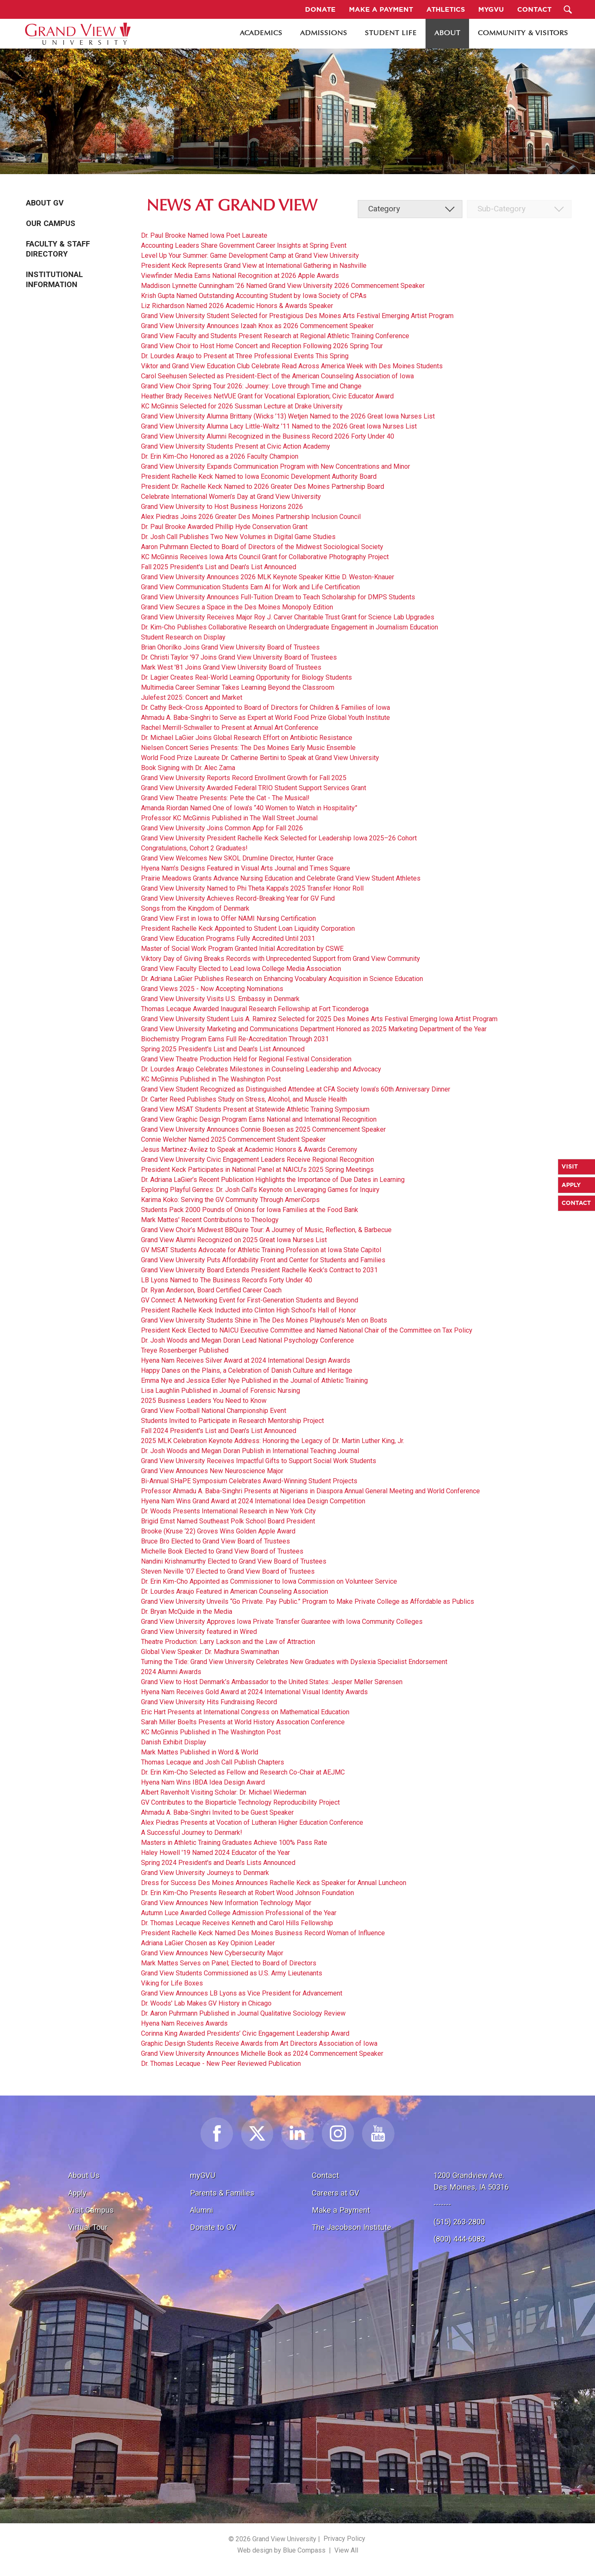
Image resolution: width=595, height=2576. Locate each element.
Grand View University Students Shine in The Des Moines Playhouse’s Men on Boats (264, 1320)
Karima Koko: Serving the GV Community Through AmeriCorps (230, 1200)
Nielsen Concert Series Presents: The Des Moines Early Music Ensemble (248, 748)
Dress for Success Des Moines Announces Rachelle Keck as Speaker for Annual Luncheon (273, 1883)
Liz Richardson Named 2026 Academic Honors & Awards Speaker (237, 306)
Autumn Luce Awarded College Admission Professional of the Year (238, 1913)
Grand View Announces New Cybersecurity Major (212, 1953)
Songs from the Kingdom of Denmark (195, 908)
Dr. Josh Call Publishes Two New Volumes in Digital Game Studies (238, 537)
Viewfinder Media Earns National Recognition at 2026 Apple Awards (240, 276)
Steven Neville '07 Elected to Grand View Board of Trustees (228, 1571)
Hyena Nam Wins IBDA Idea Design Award (203, 1782)
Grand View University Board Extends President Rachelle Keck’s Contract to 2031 (259, 1270)
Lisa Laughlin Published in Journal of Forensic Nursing (220, 1391)
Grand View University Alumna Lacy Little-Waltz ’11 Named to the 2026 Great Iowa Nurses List (279, 426)
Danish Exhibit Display (173, 1742)
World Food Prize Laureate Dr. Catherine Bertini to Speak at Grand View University (260, 758)
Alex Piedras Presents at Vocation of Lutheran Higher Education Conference (252, 1822)
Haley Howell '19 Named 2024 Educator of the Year (215, 1853)
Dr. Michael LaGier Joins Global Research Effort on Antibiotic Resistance (246, 738)
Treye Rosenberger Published (184, 1350)
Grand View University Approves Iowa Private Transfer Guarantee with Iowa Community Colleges (282, 1622)
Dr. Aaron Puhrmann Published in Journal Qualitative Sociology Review (243, 2013)
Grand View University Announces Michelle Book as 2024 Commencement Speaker (262, 2053)
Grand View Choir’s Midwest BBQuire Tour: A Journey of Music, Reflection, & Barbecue (266, 1230)
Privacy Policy (344, 2539)
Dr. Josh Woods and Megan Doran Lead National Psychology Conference (247, 1340)
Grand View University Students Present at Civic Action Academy (235, 446)
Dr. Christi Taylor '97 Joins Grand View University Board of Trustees (239, 657)
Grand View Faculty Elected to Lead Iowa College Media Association (241, 969)
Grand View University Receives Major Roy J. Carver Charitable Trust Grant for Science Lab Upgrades (287, 617)
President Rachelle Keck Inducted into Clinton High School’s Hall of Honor (248, 1310)
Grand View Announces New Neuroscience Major (212, 1471)
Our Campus (50, 223)
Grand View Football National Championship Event (213, 1411)
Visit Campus (91, 2210)
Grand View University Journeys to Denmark (205, 1873)
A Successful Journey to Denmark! (191, 1832)
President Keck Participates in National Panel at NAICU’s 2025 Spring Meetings (257, 1170)
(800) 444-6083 (459, 2238)
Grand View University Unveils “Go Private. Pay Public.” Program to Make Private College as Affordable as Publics (307, 1601)
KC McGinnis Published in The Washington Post (211, 1079)
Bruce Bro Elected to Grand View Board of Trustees (215, 1541)
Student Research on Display (183, 637)
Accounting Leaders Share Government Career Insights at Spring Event (243, 245)
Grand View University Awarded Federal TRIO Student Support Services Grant (253, 788)
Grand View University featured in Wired (199, 1632)
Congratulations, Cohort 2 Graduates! (194, 848)
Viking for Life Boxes (172, 1983)
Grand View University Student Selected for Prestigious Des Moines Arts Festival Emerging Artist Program (297, 316)
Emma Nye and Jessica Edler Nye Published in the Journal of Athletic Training (254, 1380)
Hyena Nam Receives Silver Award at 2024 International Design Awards (245, 1360)
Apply (77, 2192)
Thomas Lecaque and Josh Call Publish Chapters (212, 1762)
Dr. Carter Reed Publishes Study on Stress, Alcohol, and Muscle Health (244, 1099)
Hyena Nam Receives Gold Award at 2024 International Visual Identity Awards (254, 1692)
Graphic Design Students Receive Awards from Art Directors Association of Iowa (259, 2043)
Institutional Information (54, 279)
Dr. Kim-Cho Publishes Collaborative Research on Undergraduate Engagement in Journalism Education (289, 627)
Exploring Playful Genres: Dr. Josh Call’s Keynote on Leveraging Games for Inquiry (260, 1190)
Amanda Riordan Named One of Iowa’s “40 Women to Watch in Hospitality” (249, 808)
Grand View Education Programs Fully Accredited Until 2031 (228, 939)
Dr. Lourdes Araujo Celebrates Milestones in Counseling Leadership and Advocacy (261, 1069)
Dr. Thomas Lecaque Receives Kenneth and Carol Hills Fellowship (237, 1923)
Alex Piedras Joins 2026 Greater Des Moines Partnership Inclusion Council (251, 517)
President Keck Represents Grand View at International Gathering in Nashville (254, 266)
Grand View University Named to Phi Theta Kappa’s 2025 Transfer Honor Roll (252, 888)
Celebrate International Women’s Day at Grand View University (231, 497)
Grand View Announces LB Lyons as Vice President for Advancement (241, 1993)
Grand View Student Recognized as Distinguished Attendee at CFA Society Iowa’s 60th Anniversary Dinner (295, 1089)
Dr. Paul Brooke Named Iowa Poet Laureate (204, 235)
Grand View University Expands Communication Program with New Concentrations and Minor (275, 466)
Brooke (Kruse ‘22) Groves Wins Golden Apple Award (218, 1531)
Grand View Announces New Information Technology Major (226, 1903)
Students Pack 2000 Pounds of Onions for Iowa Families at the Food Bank (249, 1210)
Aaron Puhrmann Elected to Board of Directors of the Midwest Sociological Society (262, 547)
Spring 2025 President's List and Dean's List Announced (223, 1049)
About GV (45, 203)
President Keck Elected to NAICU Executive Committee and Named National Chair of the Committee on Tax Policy (306, 1330)
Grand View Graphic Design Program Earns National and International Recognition (259, 1119)
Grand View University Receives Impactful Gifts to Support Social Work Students (258, 1461)
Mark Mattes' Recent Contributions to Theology (210, 1220)
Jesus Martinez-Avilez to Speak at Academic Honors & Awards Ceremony (249, 1149)
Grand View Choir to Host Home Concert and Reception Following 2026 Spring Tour (262, 346)
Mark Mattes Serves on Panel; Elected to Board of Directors (228, 1963)
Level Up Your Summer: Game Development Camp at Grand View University (250, 255)
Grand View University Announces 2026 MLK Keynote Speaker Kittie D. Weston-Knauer (267, 577)
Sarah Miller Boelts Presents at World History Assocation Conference (243, 1722)
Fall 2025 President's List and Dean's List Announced (218, 567)
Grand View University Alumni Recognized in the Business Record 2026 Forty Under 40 (267, 436)
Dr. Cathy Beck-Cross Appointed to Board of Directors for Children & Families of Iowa (265, 707)
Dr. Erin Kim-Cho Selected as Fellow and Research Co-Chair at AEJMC (243, 1772)
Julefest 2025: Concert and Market (191, 697)
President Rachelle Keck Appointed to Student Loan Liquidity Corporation (248, 928)
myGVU (202, 2175)
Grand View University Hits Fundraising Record (209, 1702)
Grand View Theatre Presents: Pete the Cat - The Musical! (225, 798)
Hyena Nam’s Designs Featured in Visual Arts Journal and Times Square (245, 868)
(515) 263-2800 (459, 2221)
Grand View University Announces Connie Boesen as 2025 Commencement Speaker (263, 1129)
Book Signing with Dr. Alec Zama (188, 768)
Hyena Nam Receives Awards (184, 2023)
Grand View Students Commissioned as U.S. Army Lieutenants (231, 1973)
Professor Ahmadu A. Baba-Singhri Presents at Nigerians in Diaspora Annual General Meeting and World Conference (310, 1491)
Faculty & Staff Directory (58, 249)
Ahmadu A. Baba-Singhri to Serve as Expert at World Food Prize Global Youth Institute (265, 718)
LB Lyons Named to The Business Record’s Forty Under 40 (226, 1280)
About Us (84, 2175)
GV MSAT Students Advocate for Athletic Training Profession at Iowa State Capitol (261, 1250)
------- (442, 2204)
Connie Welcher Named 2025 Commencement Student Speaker (233, 1139)
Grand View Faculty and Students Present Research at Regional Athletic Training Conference (275, 336)
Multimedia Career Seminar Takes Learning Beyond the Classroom (237, 687)
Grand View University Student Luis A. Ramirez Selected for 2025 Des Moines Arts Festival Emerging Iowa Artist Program (319, 1019)
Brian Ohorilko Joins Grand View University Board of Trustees (230, 647)
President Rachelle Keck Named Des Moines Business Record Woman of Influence (263, 1933)
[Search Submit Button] (567, 9)
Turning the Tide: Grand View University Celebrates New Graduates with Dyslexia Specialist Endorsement (294, 1662)
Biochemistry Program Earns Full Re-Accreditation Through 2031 (235, 1039)
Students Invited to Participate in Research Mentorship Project (232, 1421)
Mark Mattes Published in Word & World (199, 1752)
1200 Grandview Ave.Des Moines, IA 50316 (471, 2181)
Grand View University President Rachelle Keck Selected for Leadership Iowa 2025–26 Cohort (279, 838)
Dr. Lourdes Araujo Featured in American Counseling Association (234, 1591)
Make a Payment (341, 2210)
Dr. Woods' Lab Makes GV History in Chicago (206, 2003)
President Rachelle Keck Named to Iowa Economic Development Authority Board (259, 476)
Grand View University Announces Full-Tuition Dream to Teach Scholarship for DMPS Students (278, 597)
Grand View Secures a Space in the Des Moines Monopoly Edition (237, 607)
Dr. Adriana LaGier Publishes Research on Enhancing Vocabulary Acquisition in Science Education (282, 979)
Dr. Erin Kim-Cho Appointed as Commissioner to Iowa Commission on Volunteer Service (269, 1581)
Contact (325, 2175)
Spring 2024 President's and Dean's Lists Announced (218, 1863)
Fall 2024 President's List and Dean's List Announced (218, 1431)
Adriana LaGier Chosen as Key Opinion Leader (208, 1943)
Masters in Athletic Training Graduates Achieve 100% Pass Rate (234, 1843)
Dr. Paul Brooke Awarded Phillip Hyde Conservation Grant (224, 527)
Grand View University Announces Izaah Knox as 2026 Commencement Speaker (257, 326)
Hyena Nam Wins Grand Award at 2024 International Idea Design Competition (253, 1501)
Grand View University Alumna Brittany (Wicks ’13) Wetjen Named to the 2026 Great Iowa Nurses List (288, 416)
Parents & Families (222, 2192)
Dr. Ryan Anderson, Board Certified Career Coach (211, 1290)
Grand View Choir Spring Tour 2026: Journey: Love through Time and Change (251, 386)
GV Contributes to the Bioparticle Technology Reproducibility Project (240, 1802)
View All (346, 2550)
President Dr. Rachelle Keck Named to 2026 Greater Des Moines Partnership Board (262, 487)
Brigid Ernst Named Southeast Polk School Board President (228, 1521)
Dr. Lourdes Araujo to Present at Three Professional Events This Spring (245, 356)
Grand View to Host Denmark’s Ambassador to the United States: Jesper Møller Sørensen (272, 1682)
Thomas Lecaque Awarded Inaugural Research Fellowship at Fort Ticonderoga (255, 1009)
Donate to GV (213, 2227)
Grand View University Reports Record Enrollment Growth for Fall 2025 (243, 778)
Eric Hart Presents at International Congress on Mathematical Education (245, 1712)
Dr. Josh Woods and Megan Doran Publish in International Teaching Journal (250, 1451)
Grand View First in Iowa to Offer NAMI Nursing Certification (228, 918)
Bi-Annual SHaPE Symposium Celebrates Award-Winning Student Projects (249, 1481)
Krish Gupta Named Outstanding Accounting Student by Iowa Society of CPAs (254, 296)
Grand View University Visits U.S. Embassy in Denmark (220, 999)
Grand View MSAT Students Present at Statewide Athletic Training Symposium (255, 1109)
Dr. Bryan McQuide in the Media (186, 1611)
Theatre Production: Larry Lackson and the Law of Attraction (228, 1642)
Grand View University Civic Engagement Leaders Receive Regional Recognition (257, 1159)
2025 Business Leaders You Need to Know (204, 1401)
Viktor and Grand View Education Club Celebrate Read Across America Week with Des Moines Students (292, 366)
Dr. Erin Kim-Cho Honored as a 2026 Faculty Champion (219, 456)
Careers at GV (335, 2192)
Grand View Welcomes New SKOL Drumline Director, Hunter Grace (237, 858)
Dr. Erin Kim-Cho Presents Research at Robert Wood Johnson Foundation (247, 1893)
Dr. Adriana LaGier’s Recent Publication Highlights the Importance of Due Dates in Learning (273, 1180)
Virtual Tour (88, 2227)
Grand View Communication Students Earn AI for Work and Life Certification (250, 587)
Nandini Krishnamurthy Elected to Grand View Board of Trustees (233, 1561)
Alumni (201, 2210)
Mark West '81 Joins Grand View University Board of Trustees (231, 667)
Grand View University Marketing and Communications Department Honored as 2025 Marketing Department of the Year (314, 1029)
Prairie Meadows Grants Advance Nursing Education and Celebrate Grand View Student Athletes (281, 878)
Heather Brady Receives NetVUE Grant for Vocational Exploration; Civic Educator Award (267, 396)
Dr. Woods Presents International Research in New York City (228, 1511)
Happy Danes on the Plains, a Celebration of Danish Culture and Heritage (246, 1370)
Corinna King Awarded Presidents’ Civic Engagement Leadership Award (245, 2033)
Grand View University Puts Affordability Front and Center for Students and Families (263, 1260)
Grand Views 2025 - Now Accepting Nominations (212, 989)
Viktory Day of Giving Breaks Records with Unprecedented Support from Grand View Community (280, 959)
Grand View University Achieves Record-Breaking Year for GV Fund (238, 898)
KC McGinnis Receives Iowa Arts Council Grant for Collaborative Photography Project (265, 557)
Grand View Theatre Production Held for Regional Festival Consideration (246, 1059)
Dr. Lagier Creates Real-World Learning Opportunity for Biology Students (246, 677)
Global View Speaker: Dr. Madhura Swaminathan (210, 1652)
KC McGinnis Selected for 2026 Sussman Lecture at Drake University (242, 406)
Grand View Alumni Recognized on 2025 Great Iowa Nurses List (234, 1240)
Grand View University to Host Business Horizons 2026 (222, 507)
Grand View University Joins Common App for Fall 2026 (222, 828)
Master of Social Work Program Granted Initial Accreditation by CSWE (242, 949)
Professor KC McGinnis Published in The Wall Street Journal (229, 818)
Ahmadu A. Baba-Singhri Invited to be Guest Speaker (217, 1812)
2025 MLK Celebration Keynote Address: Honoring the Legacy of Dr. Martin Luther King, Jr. (272, 1441)
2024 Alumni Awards (171, 1672)
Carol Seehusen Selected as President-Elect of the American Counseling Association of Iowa (277, 376)
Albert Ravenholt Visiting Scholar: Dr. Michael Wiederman (223, 1792)
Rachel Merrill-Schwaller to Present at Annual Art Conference (229, 728)
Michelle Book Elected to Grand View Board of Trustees (222, 1551)
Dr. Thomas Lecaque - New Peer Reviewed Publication (221, 2063)
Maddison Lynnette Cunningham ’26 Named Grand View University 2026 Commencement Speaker (283, 286)
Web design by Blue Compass (281, 2550)
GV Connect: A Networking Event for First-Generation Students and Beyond (249, 1300)
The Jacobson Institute (351, 2227)
